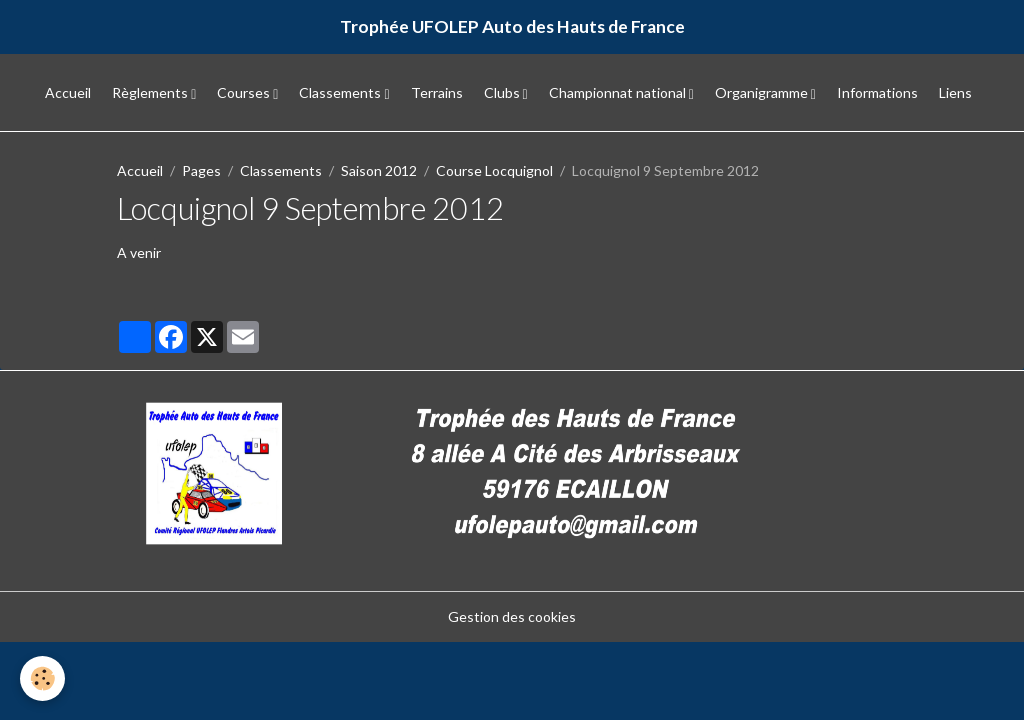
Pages (201, 170)
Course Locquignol (494, 170)
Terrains (437, 92)
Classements (341, 92)
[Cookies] (42, 678)
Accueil (68, 92)
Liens (955, 92)
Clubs (503, 92)
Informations (877, 92)
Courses (245, 92)
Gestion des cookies (512, 616)
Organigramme (763, 92)
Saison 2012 (379, 170)
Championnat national (619, 92)
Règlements (151, 92)
